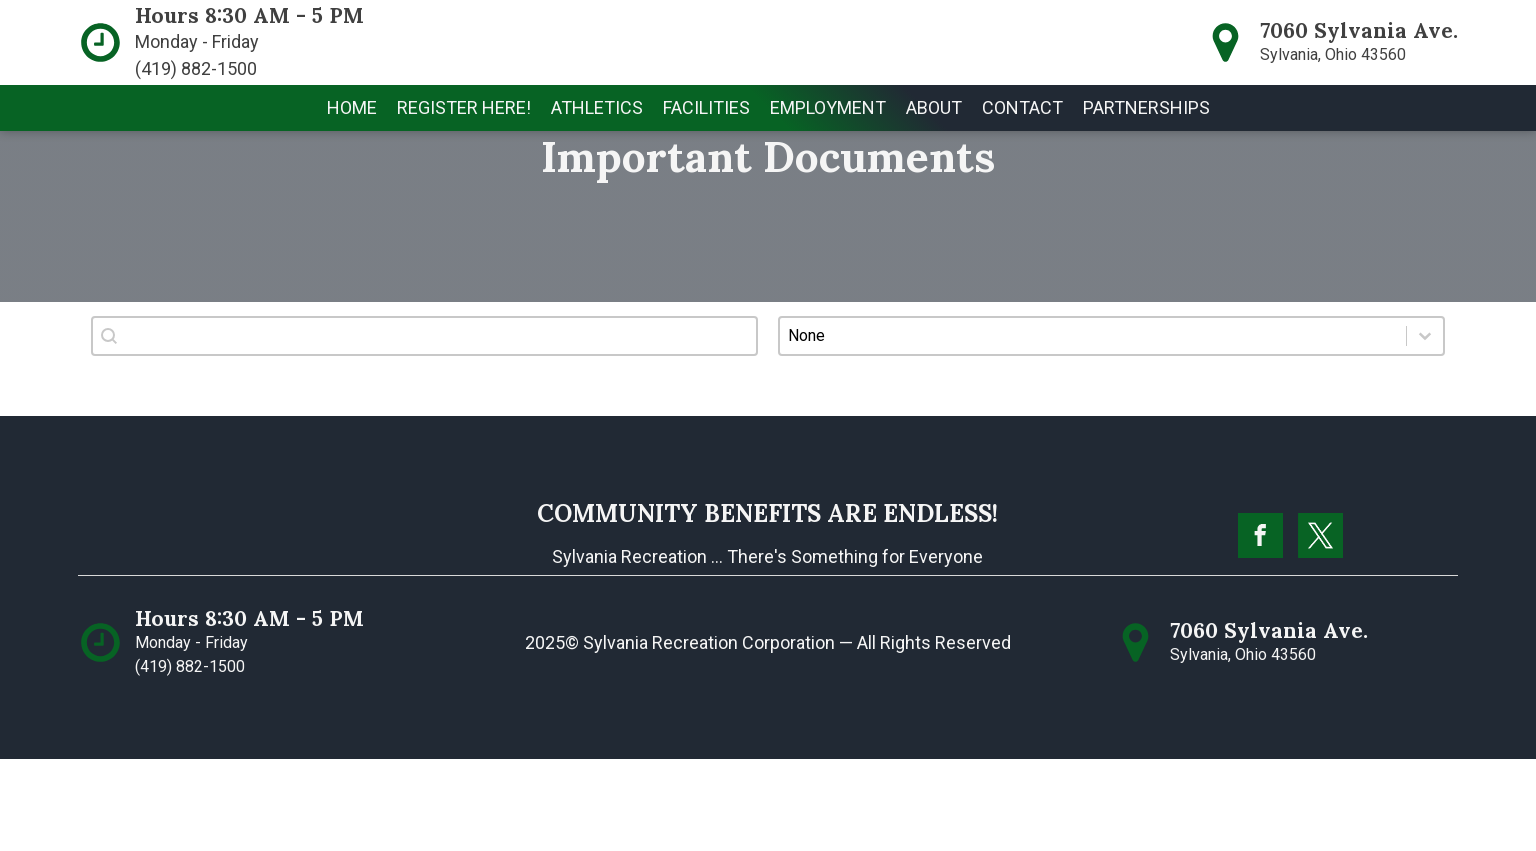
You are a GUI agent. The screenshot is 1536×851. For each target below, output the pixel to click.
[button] (597, 108)
